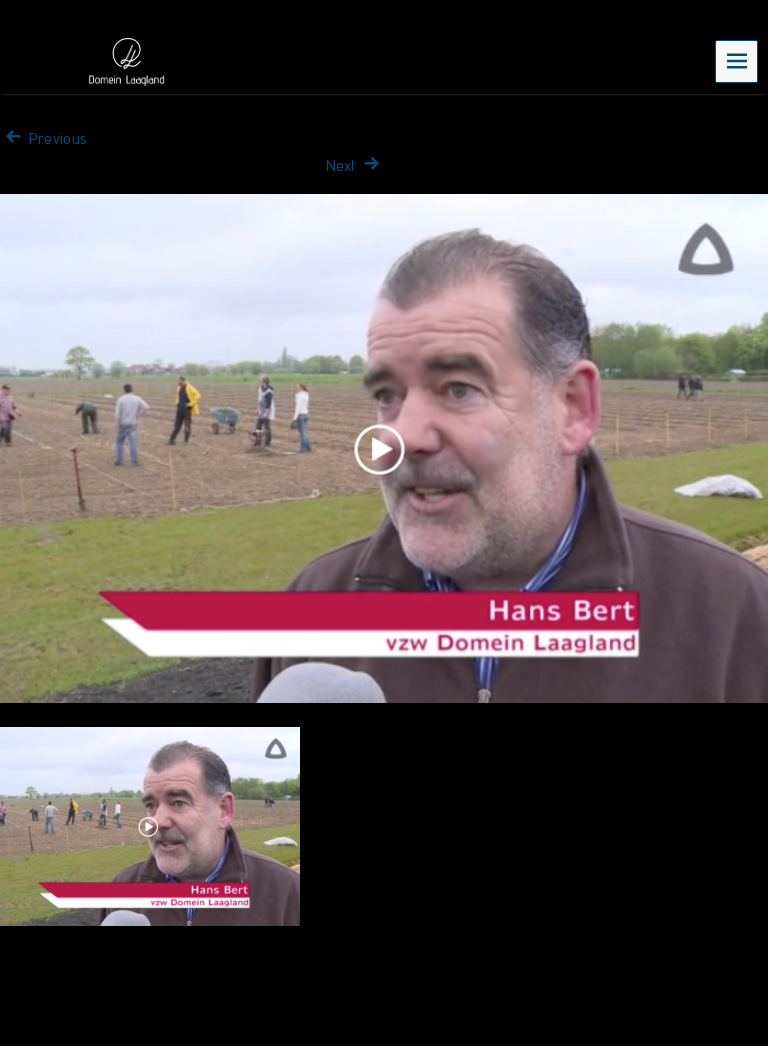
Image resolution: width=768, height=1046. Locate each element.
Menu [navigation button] (737, 60)
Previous (43, 138)
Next (355, 165)
